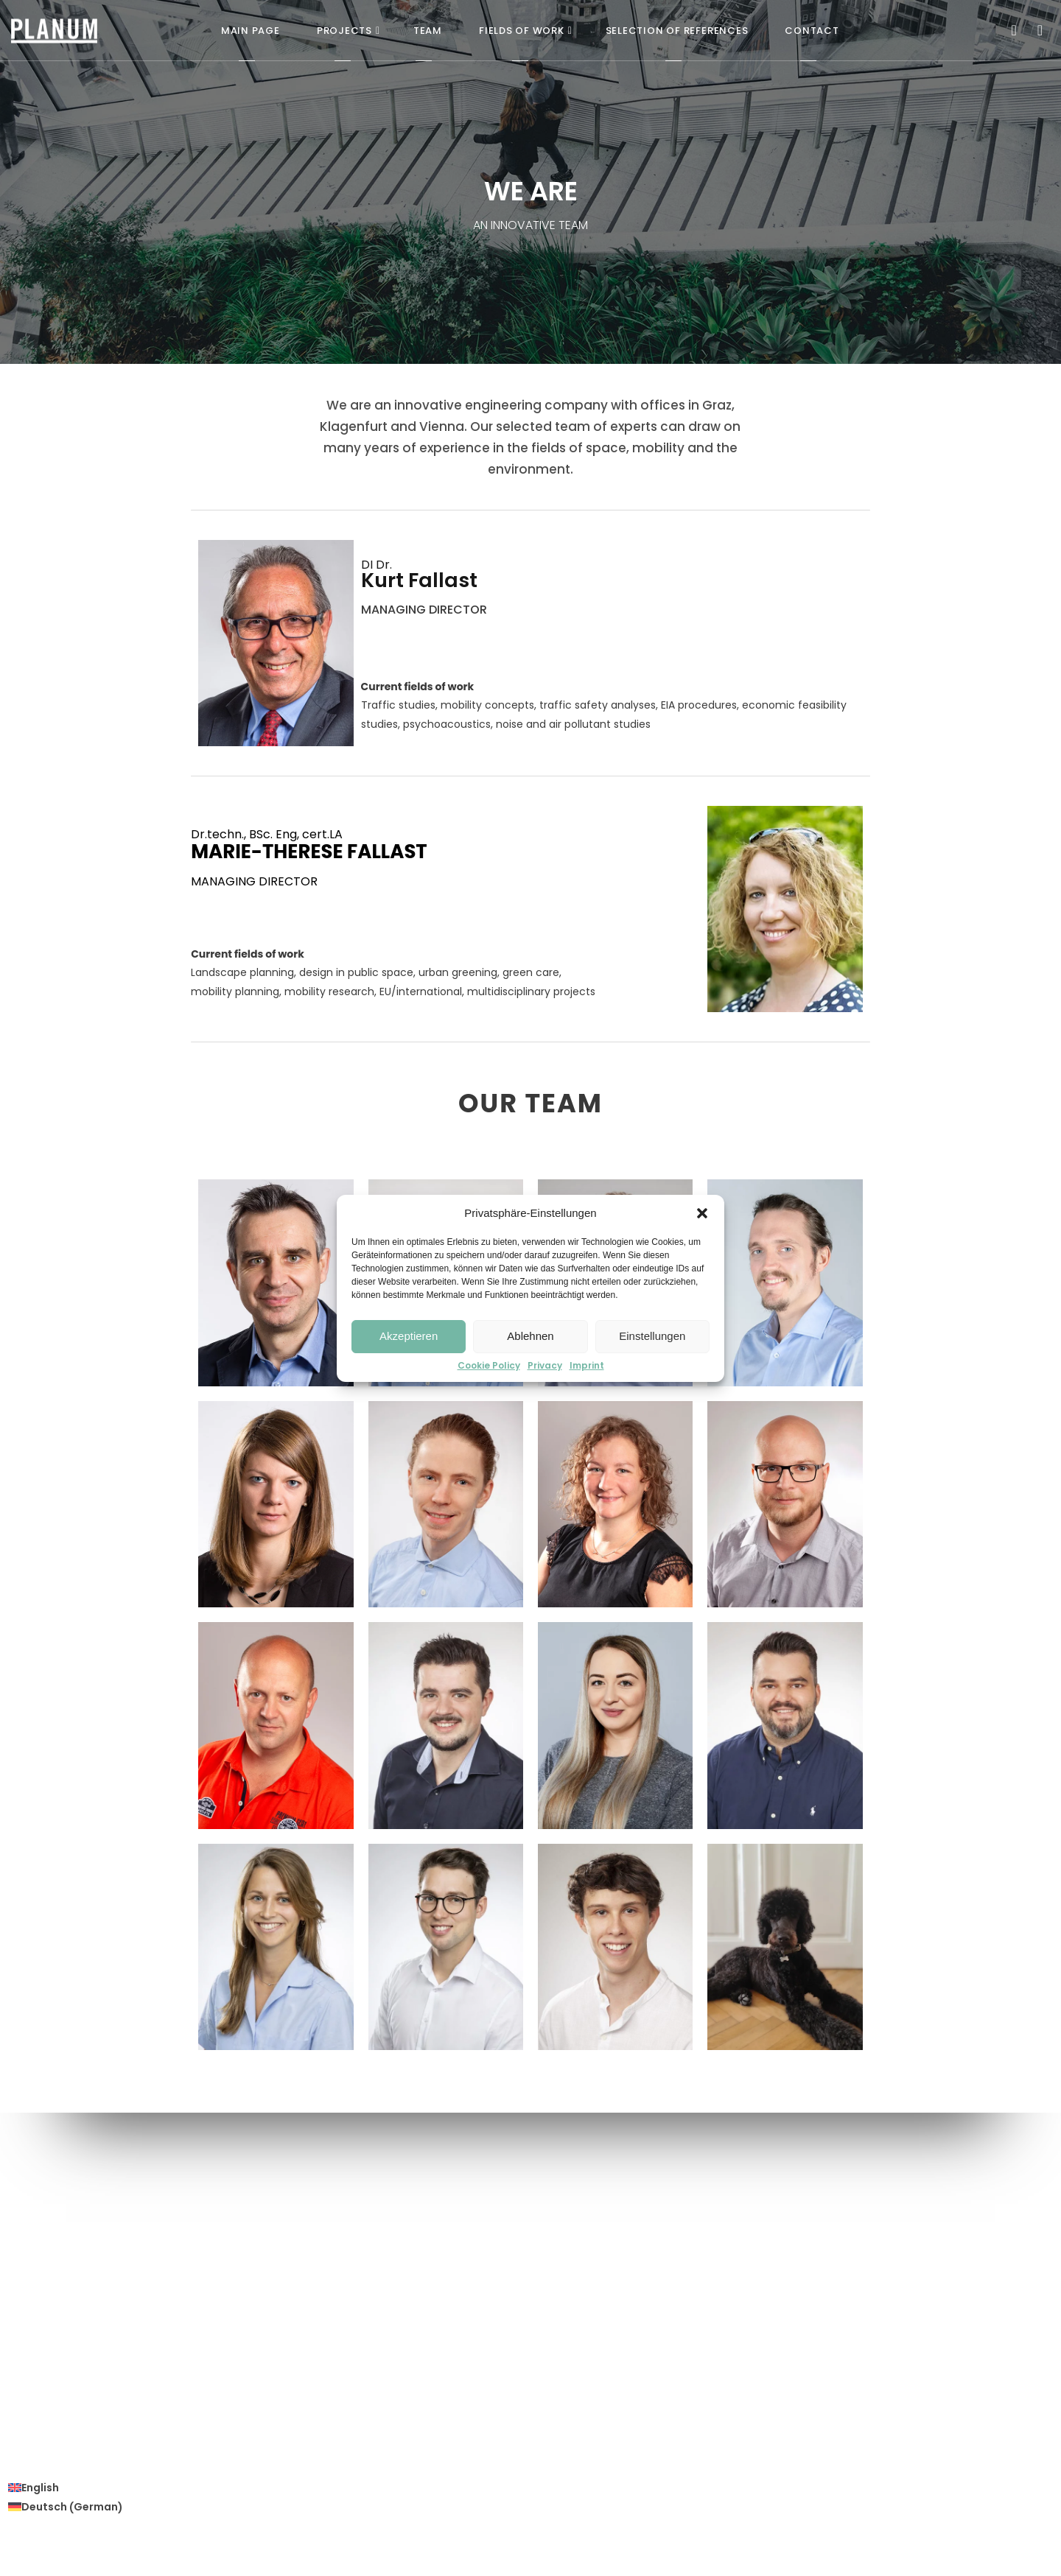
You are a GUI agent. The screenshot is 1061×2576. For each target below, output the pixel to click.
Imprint (587, 1366)
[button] (702, 1213)
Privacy (545, 1366)
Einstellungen (652, 1336)
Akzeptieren (408, 1336)
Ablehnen (530, 1336)
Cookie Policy (489, 1366)
